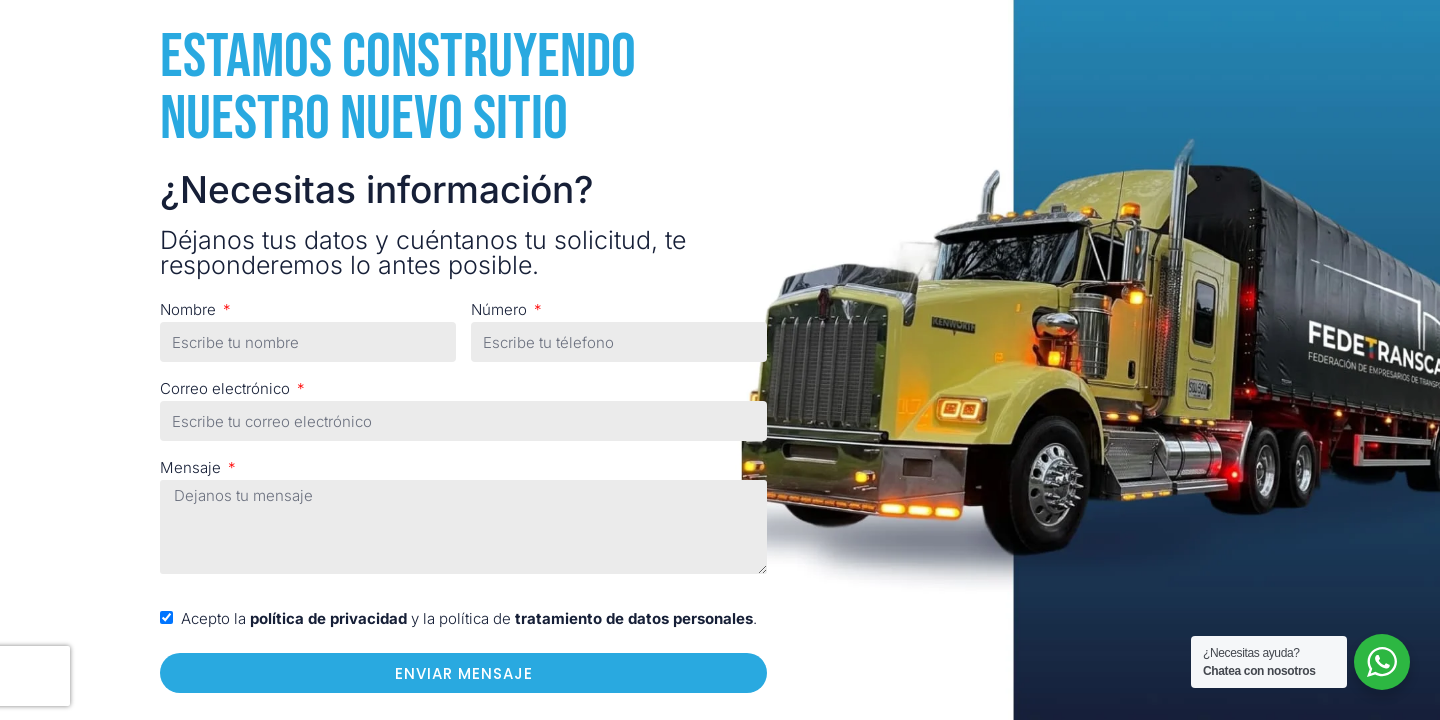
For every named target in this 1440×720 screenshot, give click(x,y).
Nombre (190, 309)
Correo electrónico (227, 388)
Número (501, 309)
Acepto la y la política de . (469, 618)
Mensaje (192, 467)
